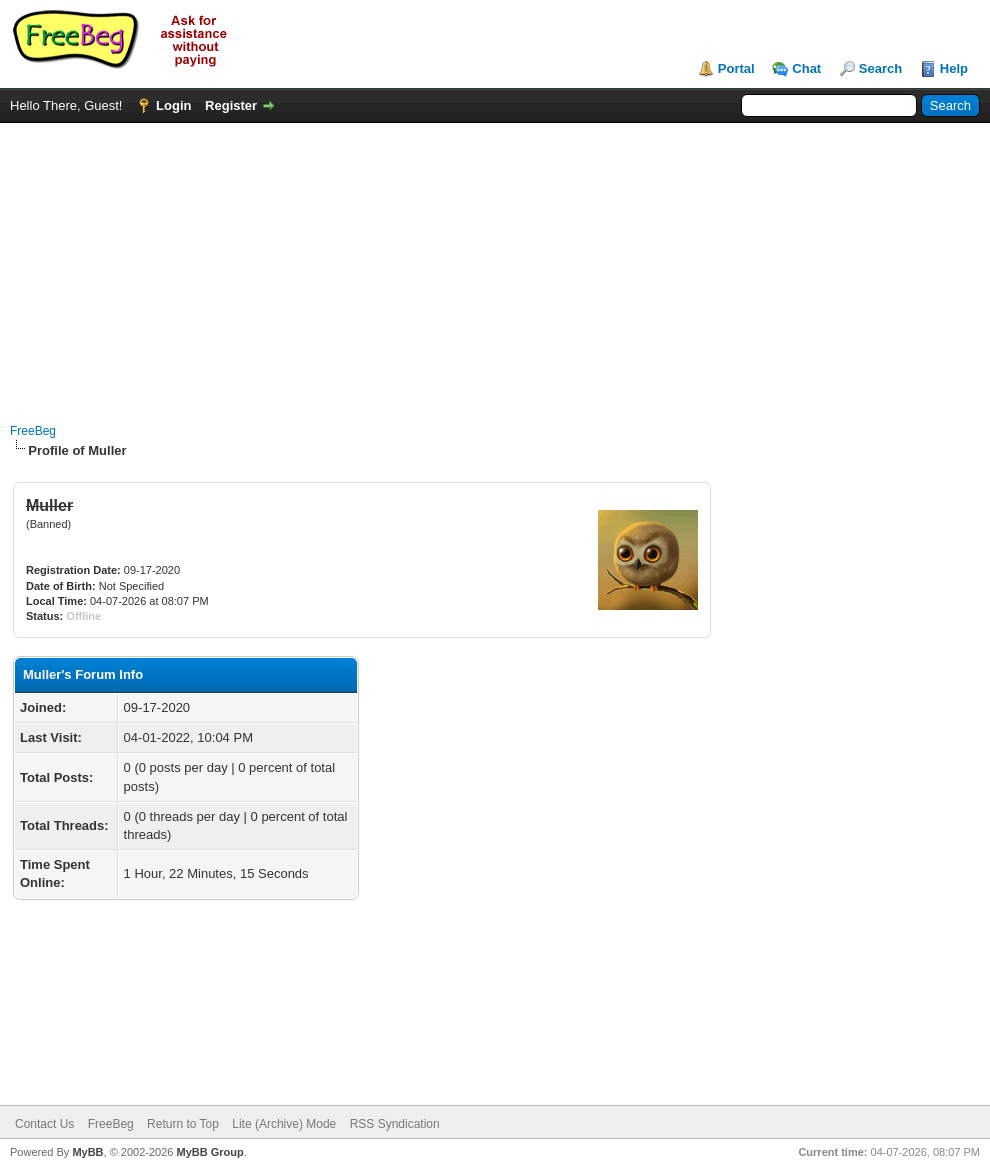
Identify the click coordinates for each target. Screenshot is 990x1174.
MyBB (87, 1152)
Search (880, 68)
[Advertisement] (495, 263)
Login (173, 105)
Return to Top (183, 1124)
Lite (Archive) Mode (284, 1124)
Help (954, 68)
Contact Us (44, 1124)
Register (231, 105)
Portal (736, 68)
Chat (806, 68)
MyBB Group (209, 1152)
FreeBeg (33, 431)
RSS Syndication (395, 1124)
